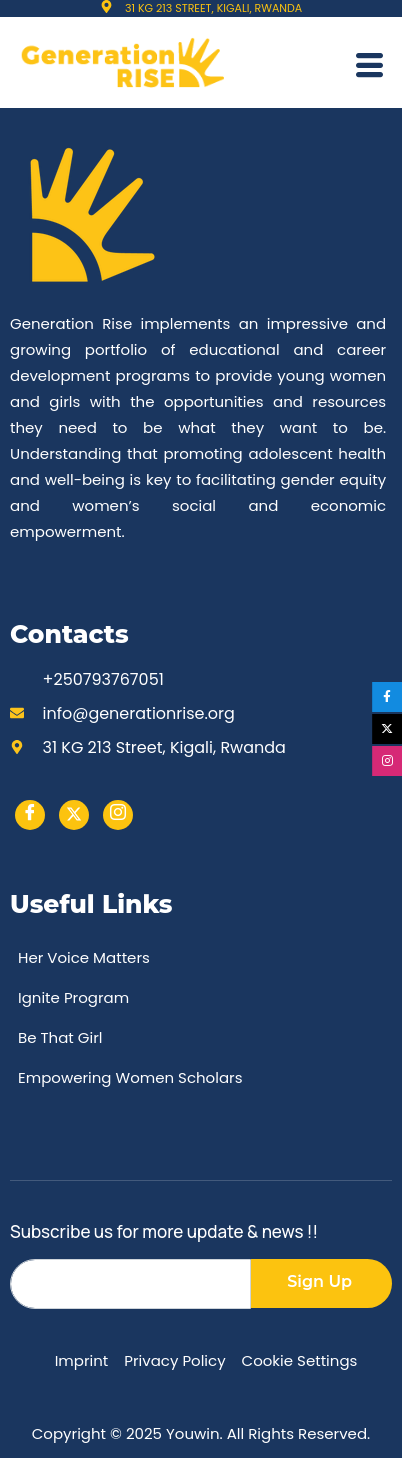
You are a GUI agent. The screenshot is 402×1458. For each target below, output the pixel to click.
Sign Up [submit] (319, 1281)
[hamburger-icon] (369, 68)
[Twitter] (74, 815)
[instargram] (118, 815)
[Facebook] (30, 815)
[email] (130, 1284)
